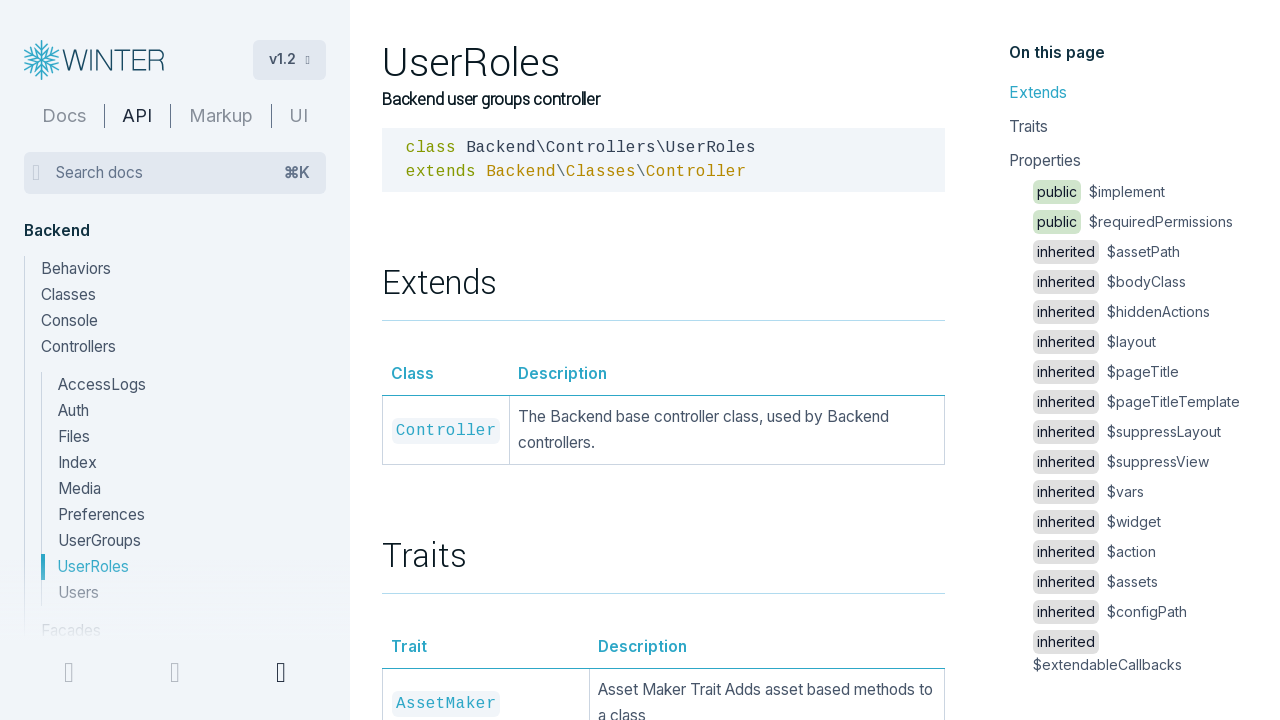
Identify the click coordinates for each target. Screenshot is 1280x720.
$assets (1095, 581)
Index (77, 462)
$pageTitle (1106, 371)
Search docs (183, 173)
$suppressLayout (1127, 431)
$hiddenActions (1121, 311)
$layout (1094, 341)
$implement (1099, 191)
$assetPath (1106, 251)
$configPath (1110, 611)
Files (74, 436)
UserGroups (99, 540)
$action (1094, 551)
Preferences (101, 514)
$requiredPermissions (1133, 221)
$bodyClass (1109, 281)
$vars (1088, 491)
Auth (73, 410)
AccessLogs (102, 384)
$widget (1097, 521)
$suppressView (1121, 461)
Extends (1038, 92)
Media (79, 488)
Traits (1028, 126)
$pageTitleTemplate (1136, 401)
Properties (1045, 160)
